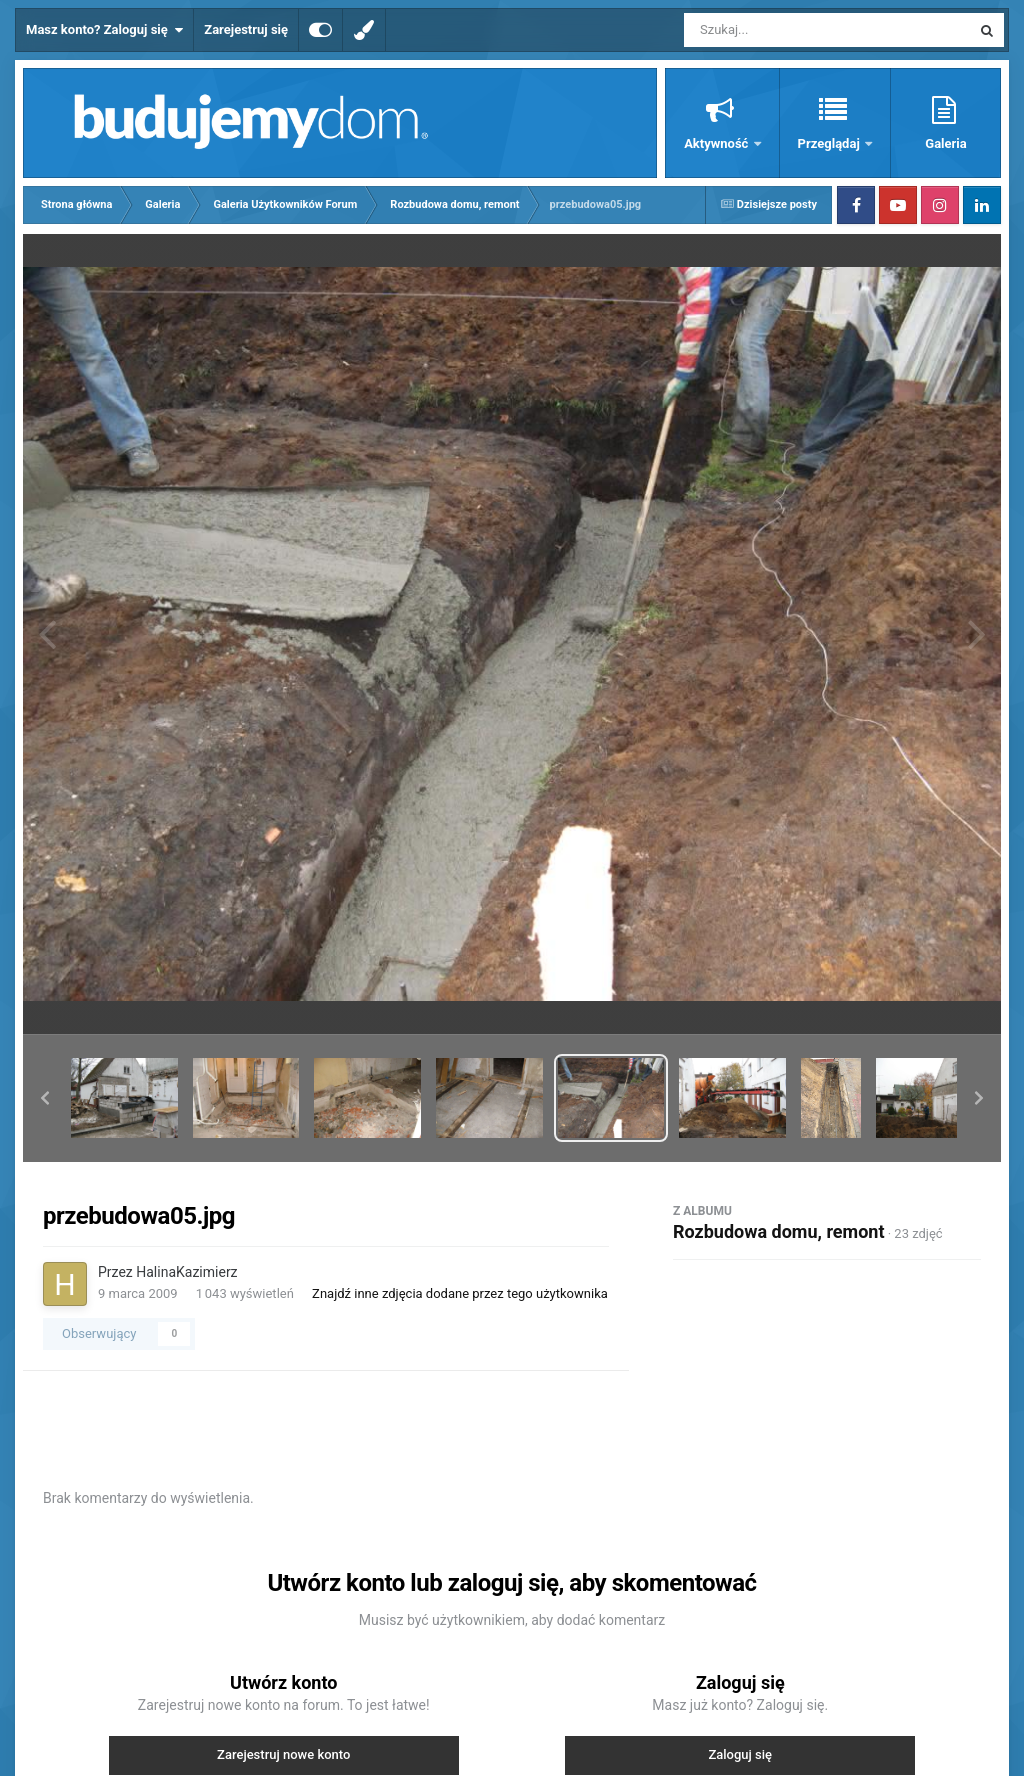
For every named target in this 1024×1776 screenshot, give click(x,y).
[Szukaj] (782, 30)
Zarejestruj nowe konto (283, 1754)
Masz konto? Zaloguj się (104, 30)
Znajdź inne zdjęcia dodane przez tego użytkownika (460, 1293)
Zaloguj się (740, 1754)
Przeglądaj (830, 143)
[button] (45, 1098)
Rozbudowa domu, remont (778, 1231)
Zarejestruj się (246, 29)
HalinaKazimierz (186, 1272)
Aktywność (717, 143)
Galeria (945, 143)
